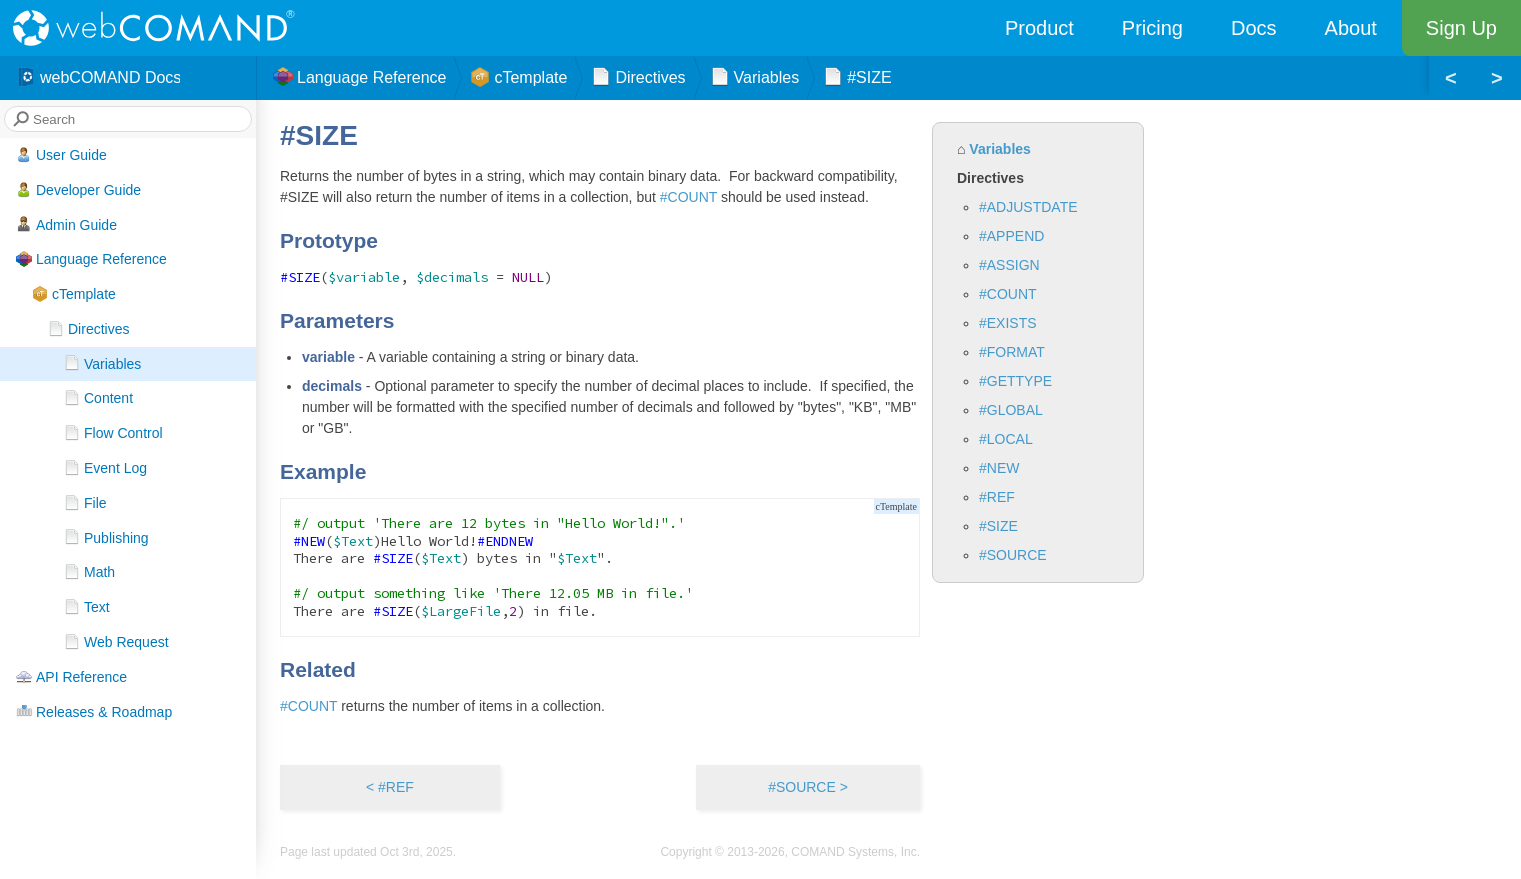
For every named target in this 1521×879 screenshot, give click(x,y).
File (85, 503)
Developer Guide (78, 190)
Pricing (1152, 28)
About (1351, 28)
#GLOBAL (1011, 410)
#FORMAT (1012, 352)
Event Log (105, 468)
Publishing (106, 537)
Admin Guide (66, 224)
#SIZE (998, 526)
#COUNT (1008, 294)
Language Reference (91, 259)
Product (1039, 28)
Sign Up (1461, 28)
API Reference (71, 677)
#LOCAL (1006, 439)
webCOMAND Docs (98, 78)
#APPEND (1011, 236)
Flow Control (113, 433)
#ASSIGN (1009, 265)
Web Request (116, 642)
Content (98, 398)
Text (87, 607)
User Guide (61, 155)
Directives (88, 329)
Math (89, 572)
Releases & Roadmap (94, 711)
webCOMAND (160, 28)
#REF (997, 497)
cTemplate (74, 294)
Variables (102, 363)
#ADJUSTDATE (1028, 207)
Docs (1254, 28)
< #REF (390, 787)
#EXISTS (1008, 323)
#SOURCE (1013, 555)
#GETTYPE (1015, 381)
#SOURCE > (808, 787)
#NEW (999, 468)
